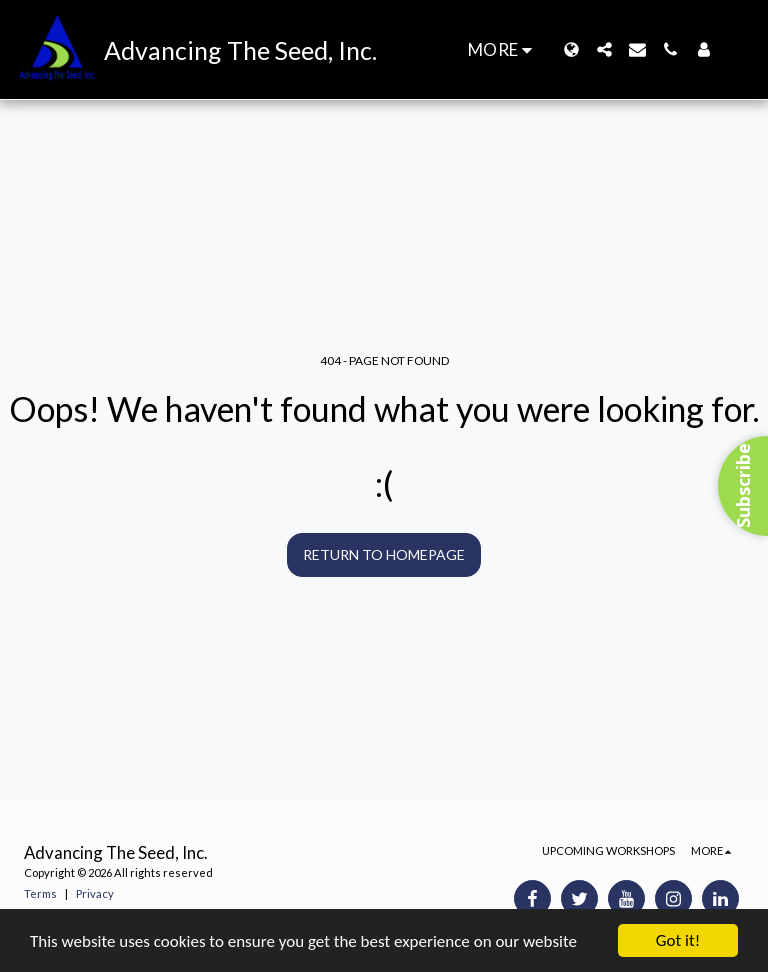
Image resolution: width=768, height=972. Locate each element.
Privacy (95, 893)
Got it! (678, 940)
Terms (40, 893)
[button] (604, 49)
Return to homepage (384, 554)
